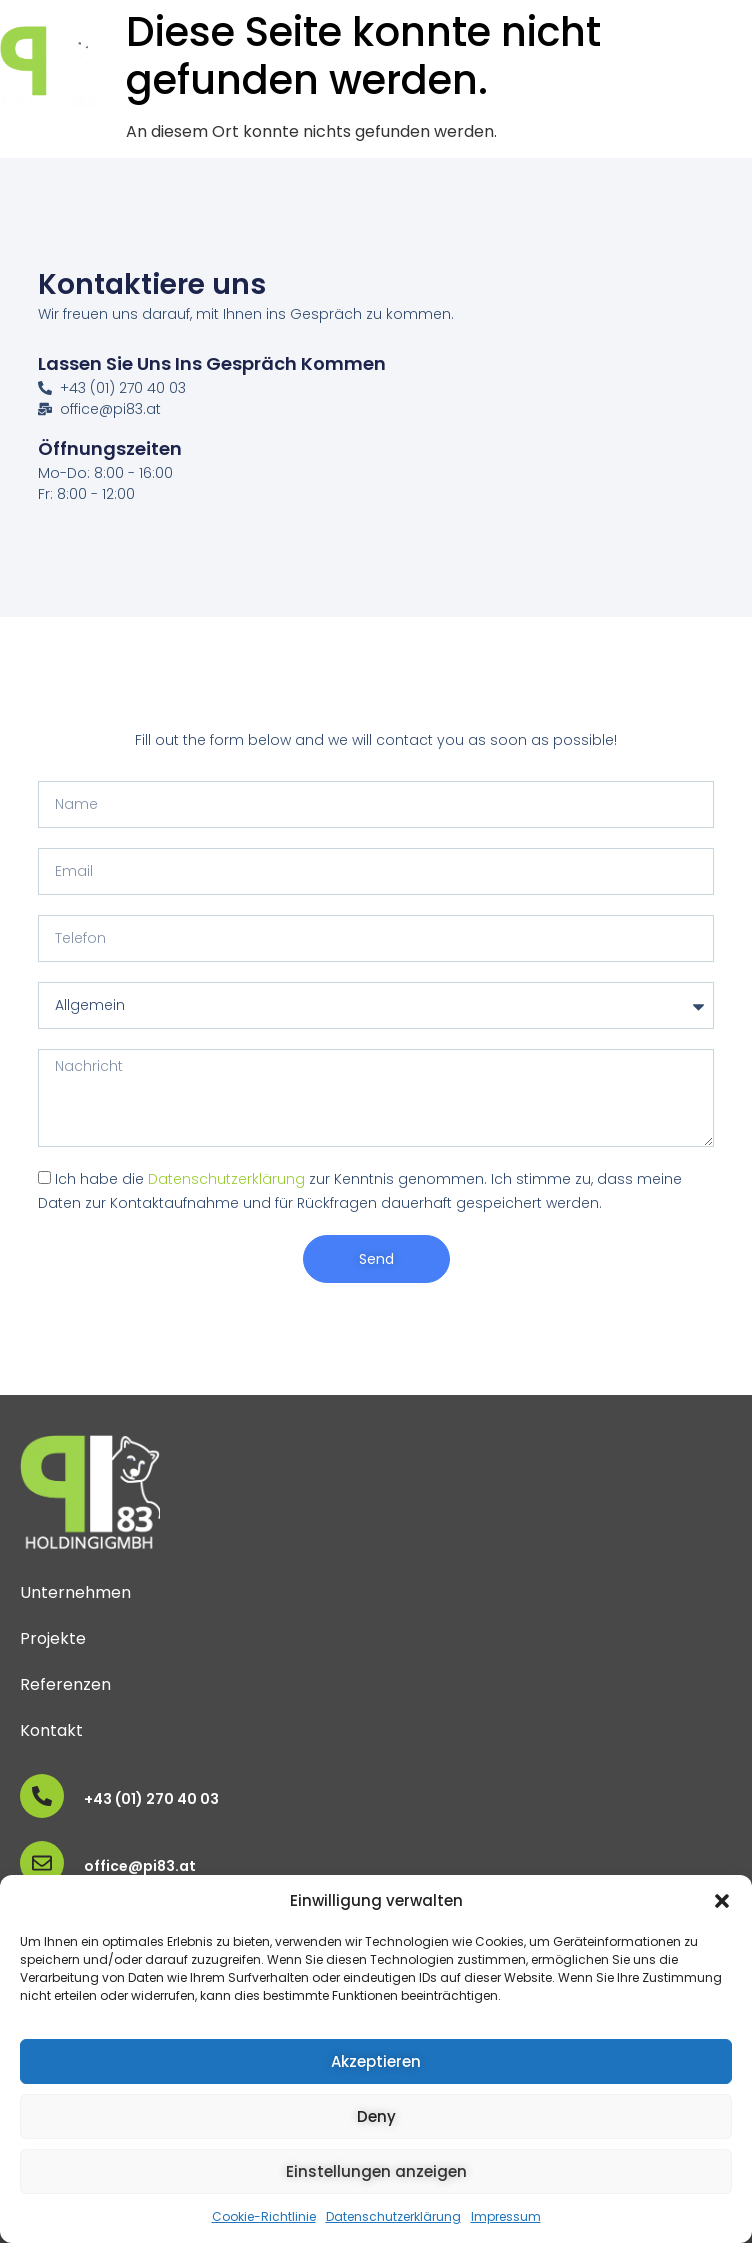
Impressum (506, 2216)
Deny (376, 2116)
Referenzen (65, 1684)
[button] (722, 1901)
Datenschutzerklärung (393, 2216)
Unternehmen (75, 1592)
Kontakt (51, 1730)
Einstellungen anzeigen (376, 2171)
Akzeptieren (376, 2061)
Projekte (53, 1638)
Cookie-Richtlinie (264, 2216)
